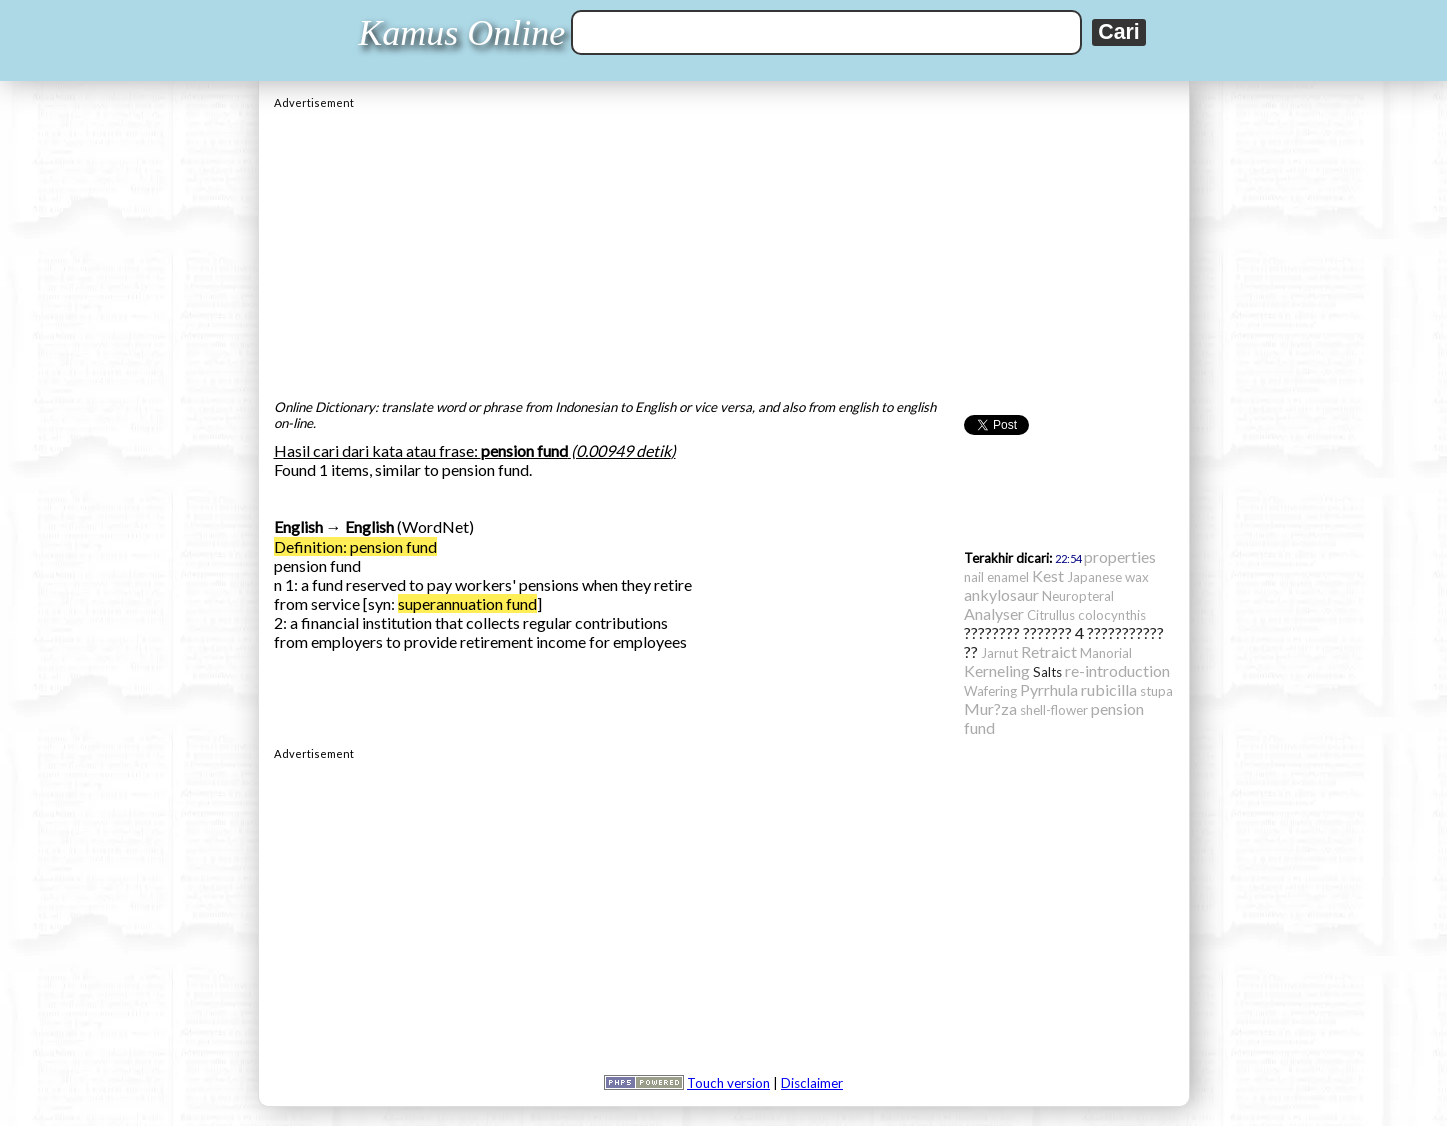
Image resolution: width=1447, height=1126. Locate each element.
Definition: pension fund (355, 546)
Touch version (728, 1083)
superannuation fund (467, 603)
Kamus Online (461, 33)
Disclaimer (812, 1083)
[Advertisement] (724, 249)
